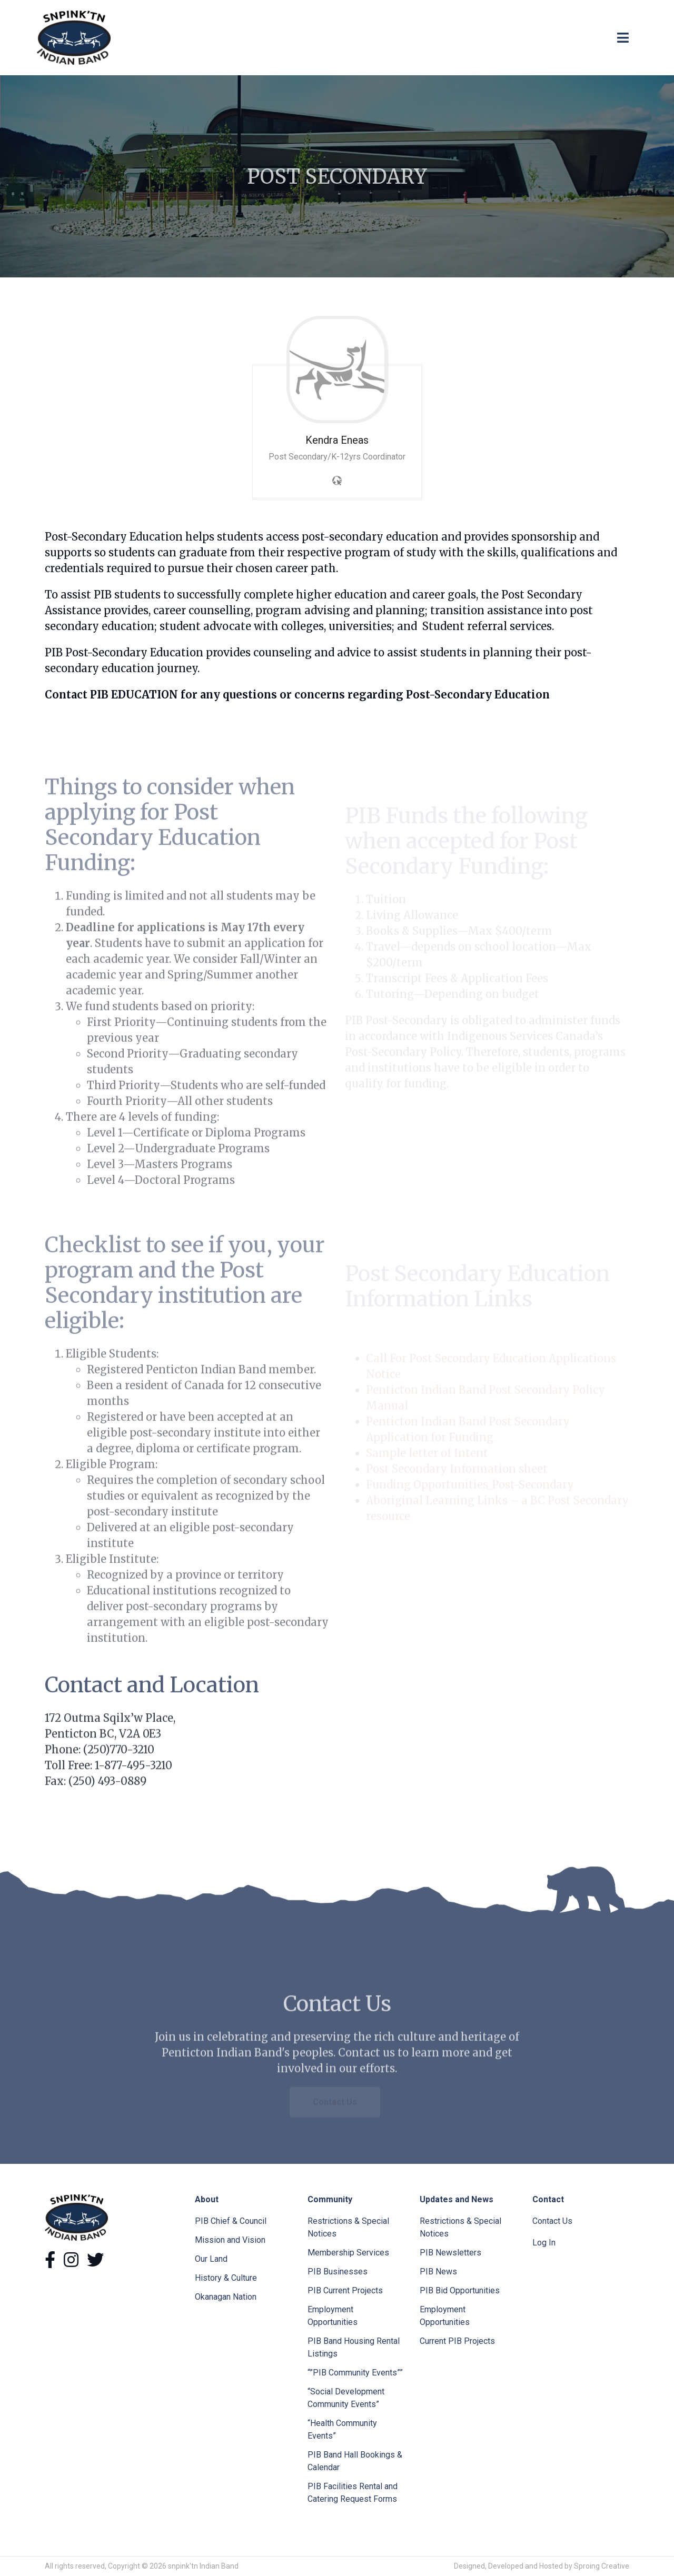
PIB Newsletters (450, 2253)
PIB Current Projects (345, 2290)
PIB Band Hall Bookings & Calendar (355, 2461)
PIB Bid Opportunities (460, 2290)
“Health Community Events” (342, 2429)
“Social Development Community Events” (346, 2398)
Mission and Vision (230, 2240)
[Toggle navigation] (623, 38)
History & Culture (226, 2278)
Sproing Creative (601, 2566)
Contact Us (552, 2221)
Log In (544, 2243)
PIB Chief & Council (230, 2221)
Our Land (211, 2259)
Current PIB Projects (457, 2341)
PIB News (438, 2272)
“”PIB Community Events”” (355, 2373)
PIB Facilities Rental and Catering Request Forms (353, 2492)
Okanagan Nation (225, 2297)
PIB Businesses (338, 2272)
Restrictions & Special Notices (348, 2227)
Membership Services (348, 2253)
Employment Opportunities (333, 2315)
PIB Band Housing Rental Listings (354, 2347)
